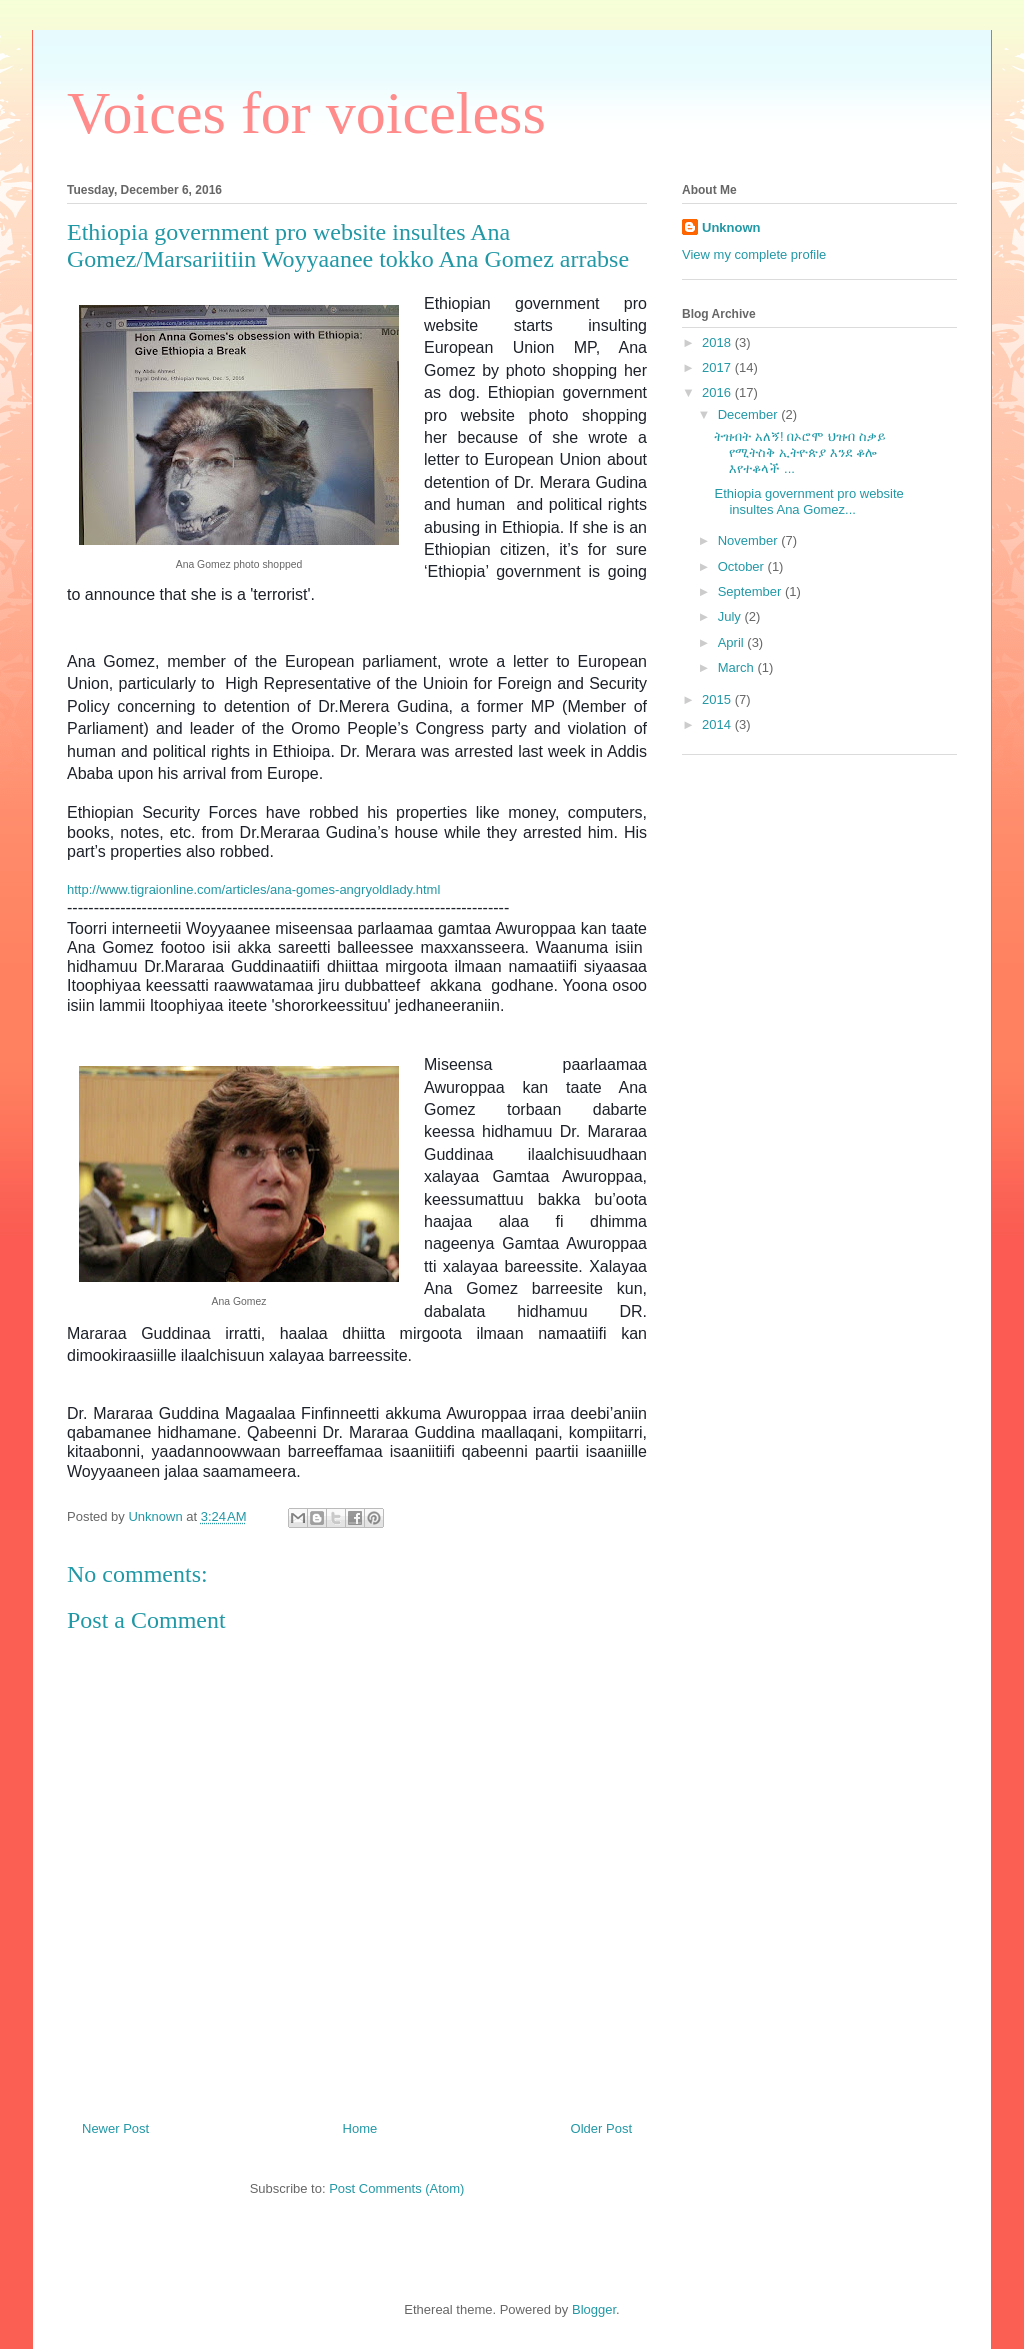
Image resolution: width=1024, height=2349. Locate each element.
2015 (718, 699)
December (750, 414)
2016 (718, 392)
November (750, 540)
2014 (718, 724)
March (738, 667)
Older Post (601, 2128)
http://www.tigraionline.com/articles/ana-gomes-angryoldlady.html (255, 889)
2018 (718, 342)
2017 (718, 367)
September (751, 591)
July (731, 616)
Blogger (594, 2309)
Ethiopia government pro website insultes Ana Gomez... (808, 501)
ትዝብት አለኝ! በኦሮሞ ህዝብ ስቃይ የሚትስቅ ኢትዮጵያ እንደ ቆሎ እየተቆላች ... (799, 452)
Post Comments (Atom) (396, 2188)
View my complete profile (754, 254)
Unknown (731, 227)
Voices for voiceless (306, 113)
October (743, 566)
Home (360, 2128)
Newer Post (115, 2128)
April (733, 642)
